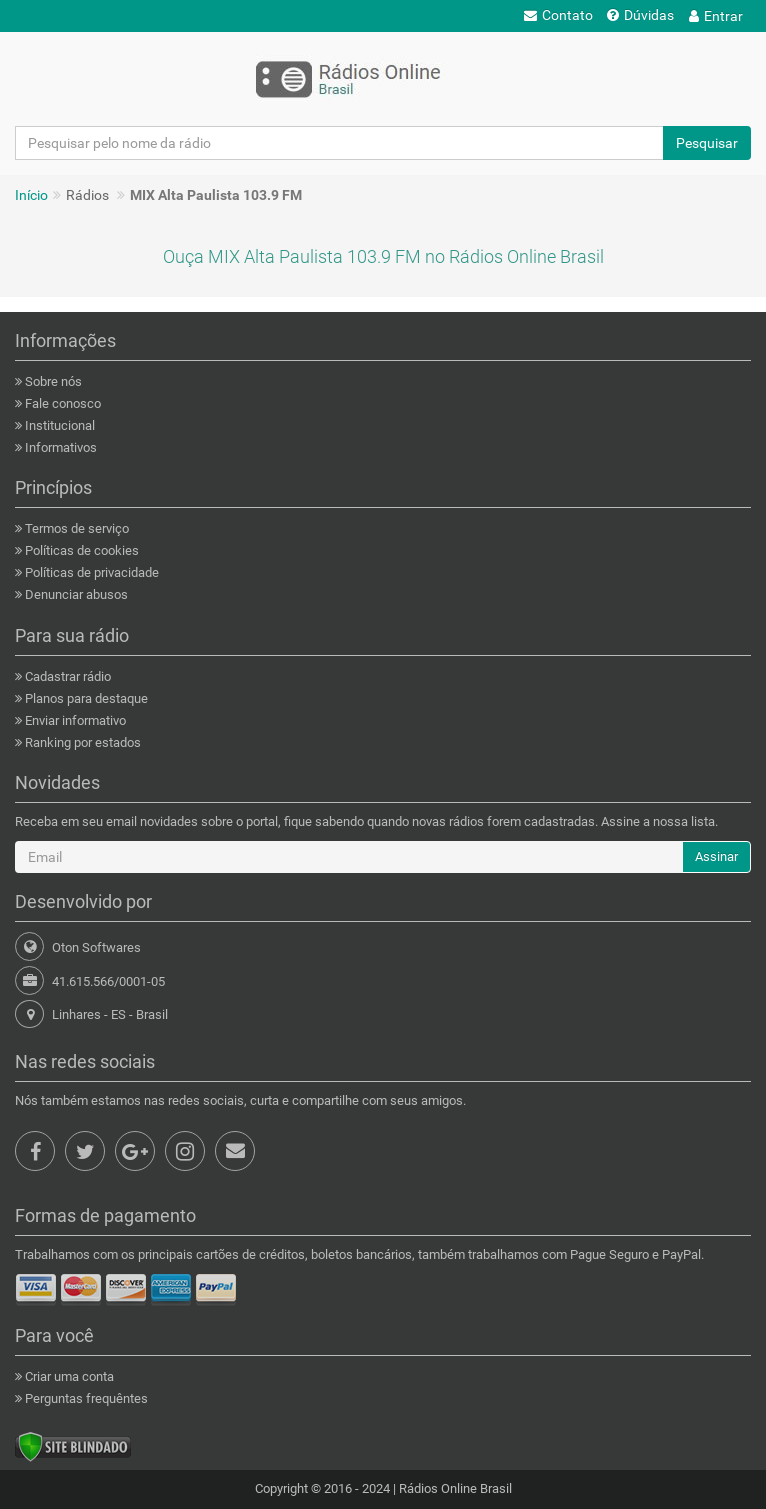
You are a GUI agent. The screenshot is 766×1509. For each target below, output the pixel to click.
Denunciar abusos (75, 594)
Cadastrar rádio (66, 676)
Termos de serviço (75, 528)
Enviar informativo (74, 720)
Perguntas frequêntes (85, 1398)
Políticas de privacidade (90, 572)
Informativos (59, 447)
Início (31, 195)
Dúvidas (640, 15)
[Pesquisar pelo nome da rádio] (339, 143)
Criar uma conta (68, 1376)
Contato (558, 15)
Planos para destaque (85, 698)
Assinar (716, 856)
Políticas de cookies (80, 550)
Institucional (58, 425)
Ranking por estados (81, 742)
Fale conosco (61, 403)
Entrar (716, 16)
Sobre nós (52, 381)
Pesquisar (707, 143)
